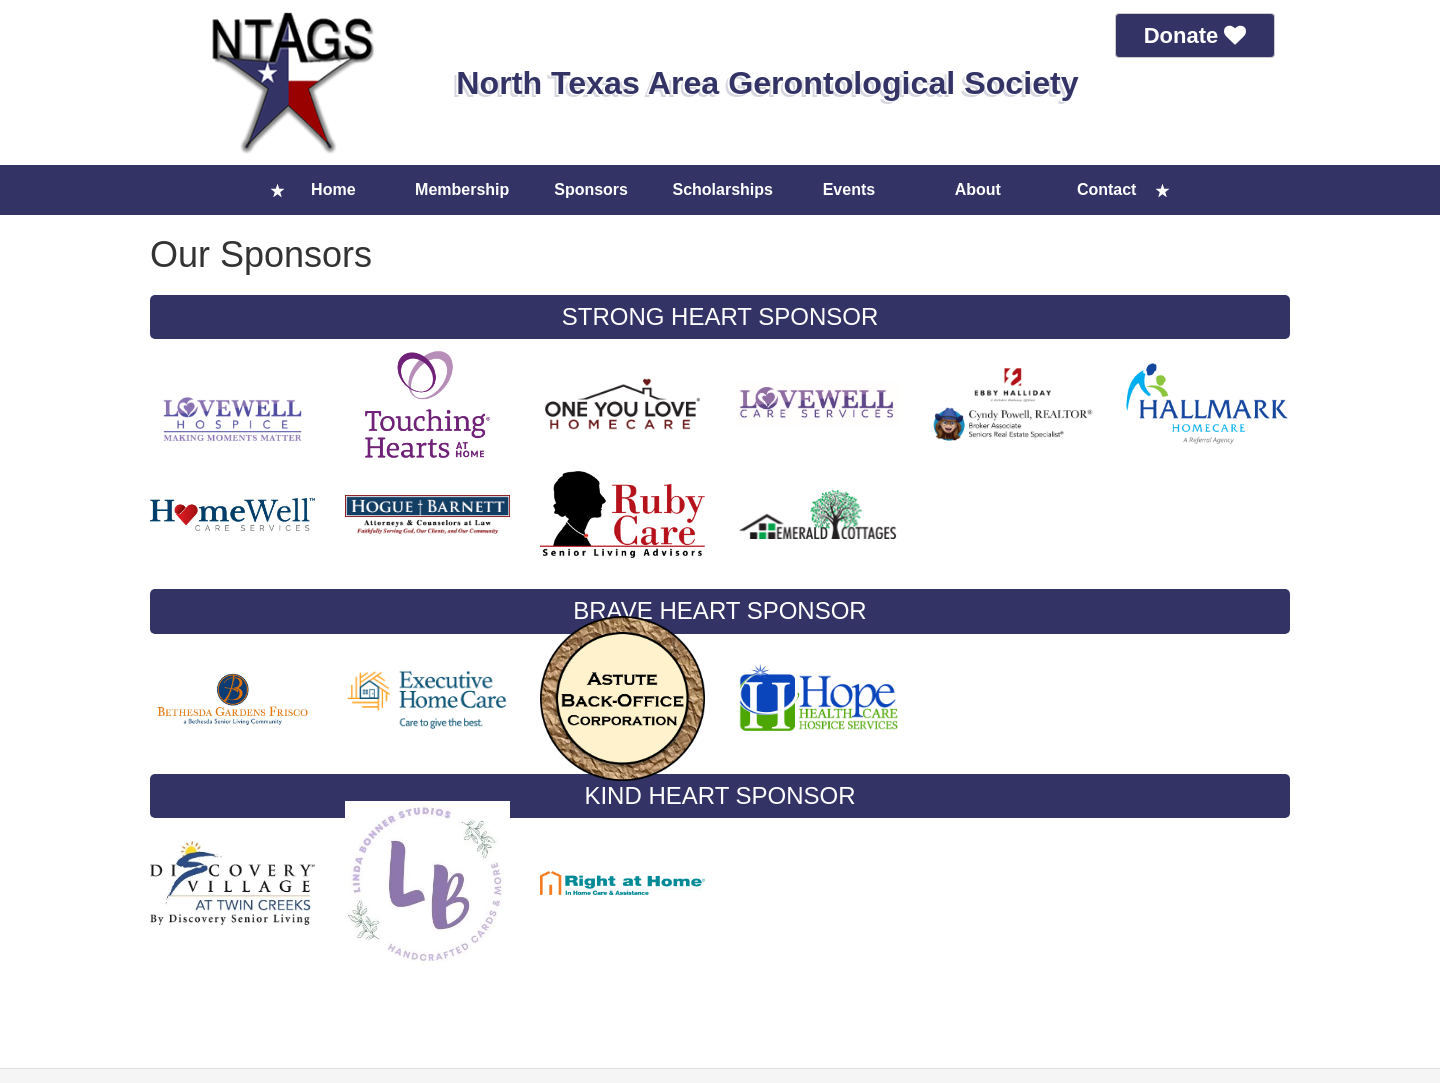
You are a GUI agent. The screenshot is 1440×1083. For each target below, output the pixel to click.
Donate (1195, 35)
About (978, 189)
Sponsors (591, 189)
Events (849, 189)
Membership (462, 189)
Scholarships (723, 189)
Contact (1107, 189)
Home (333, 189)
